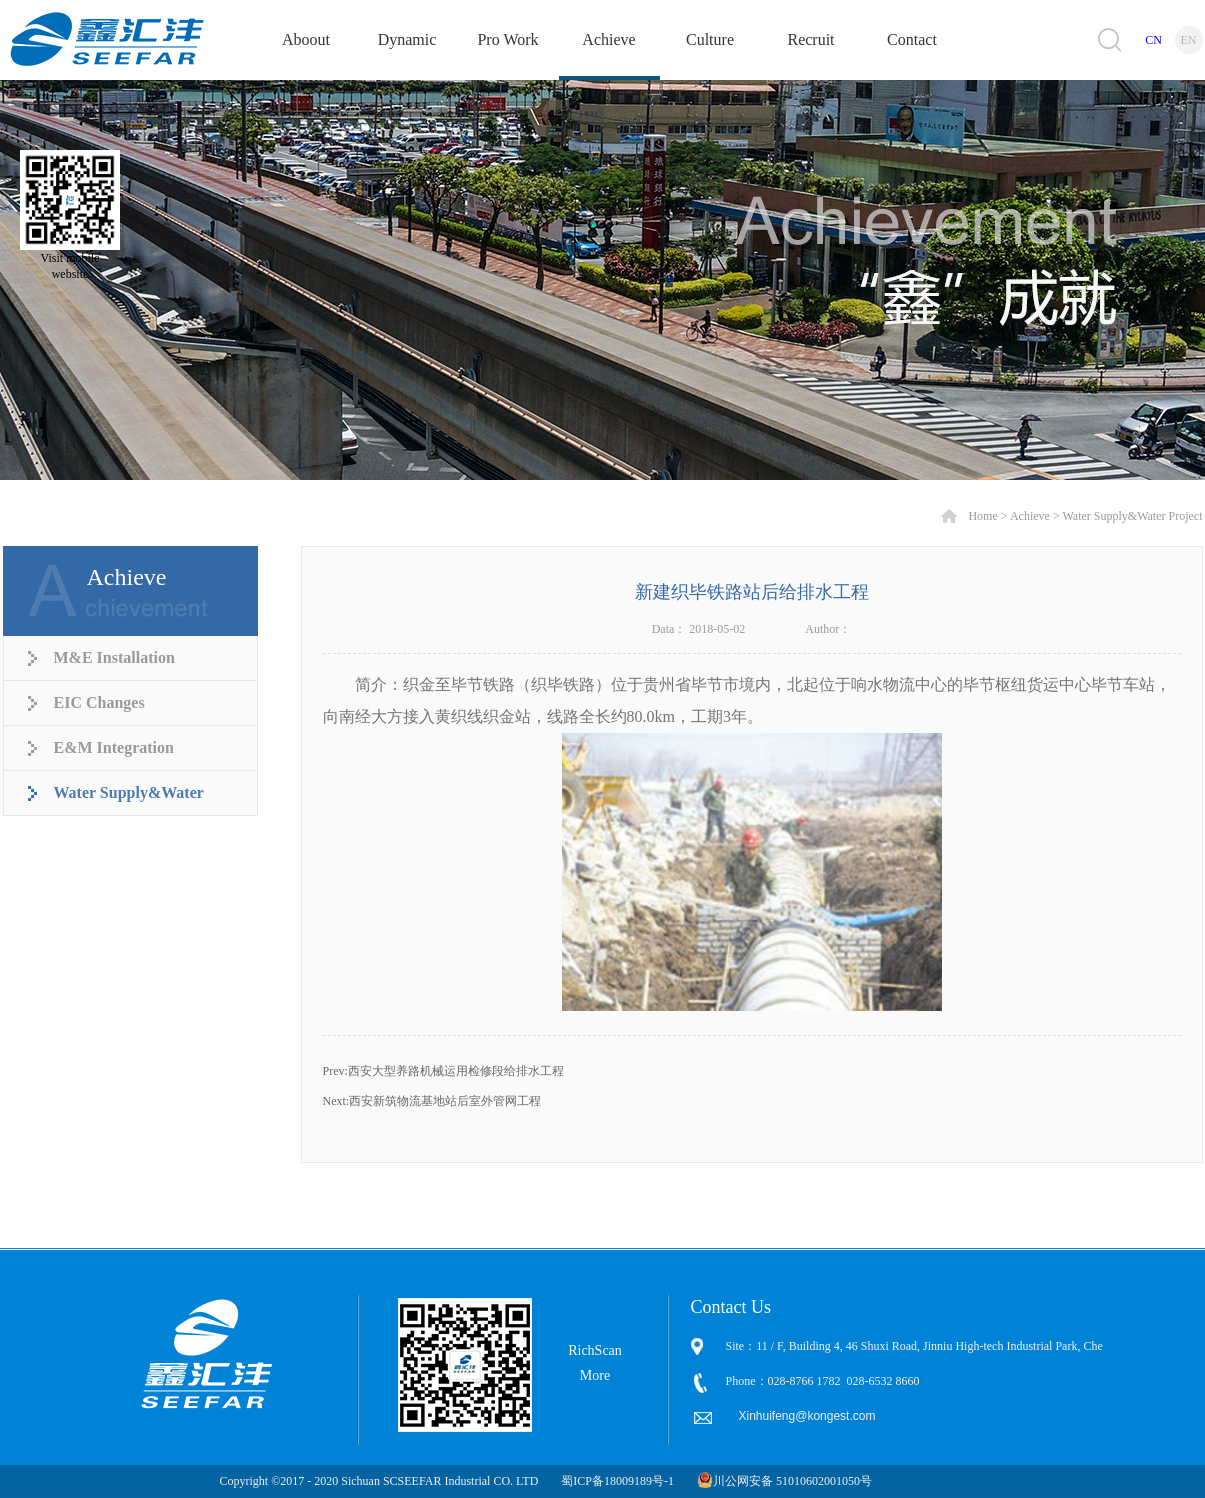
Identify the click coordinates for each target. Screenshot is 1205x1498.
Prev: (443, 1071)
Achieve (1030, 516)
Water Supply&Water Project (1132, 516)
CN (1153, 40)
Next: (432, 1101)
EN (1189, 40)
